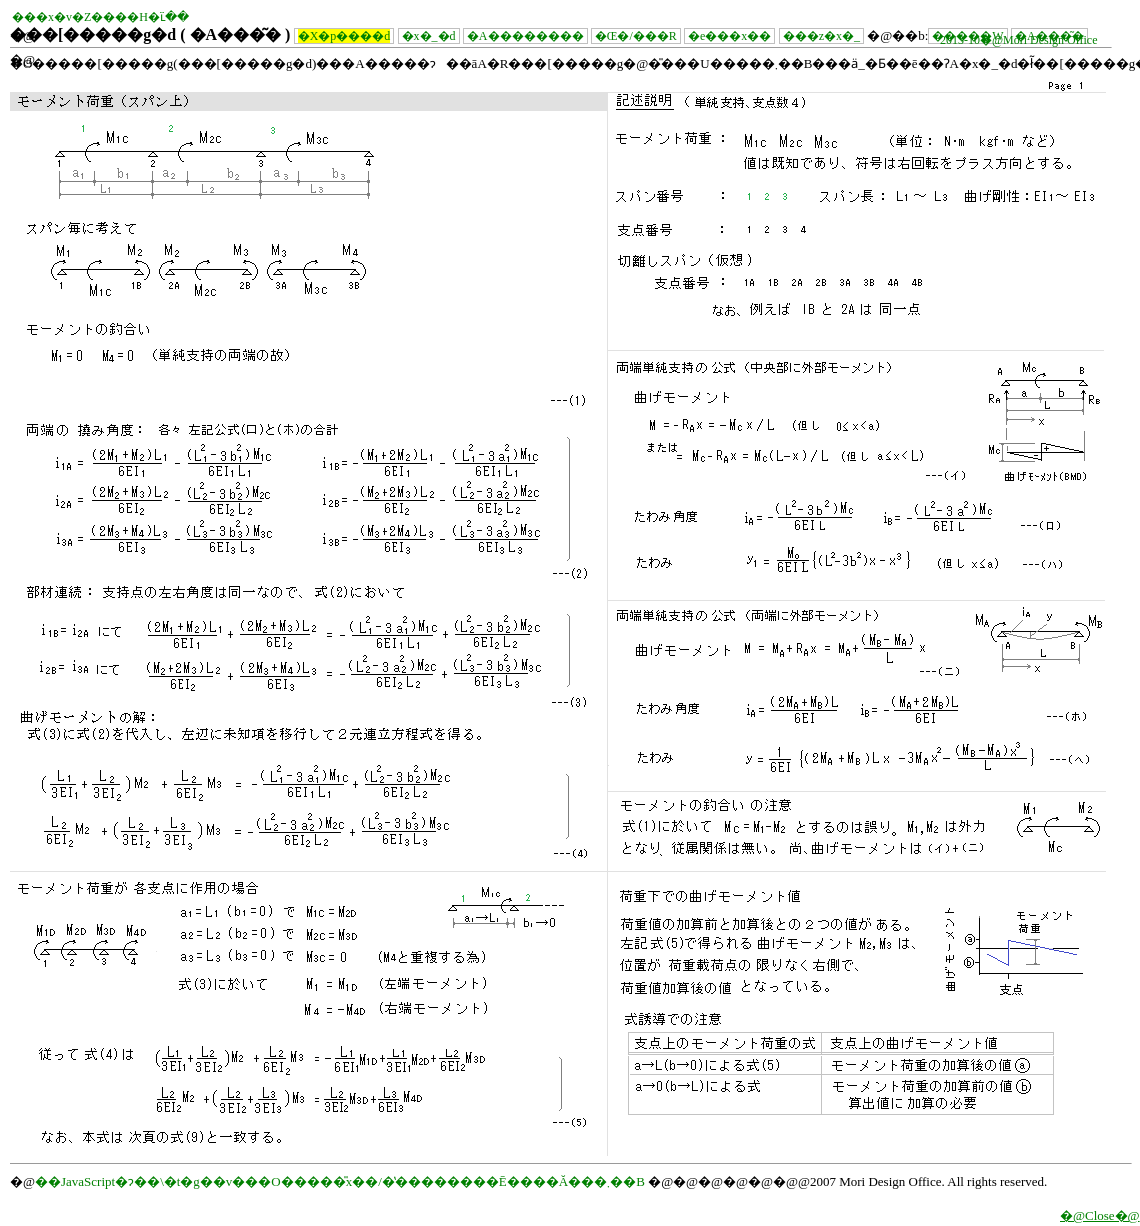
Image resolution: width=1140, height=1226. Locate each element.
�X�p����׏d (344, 36)
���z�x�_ (821, 36)
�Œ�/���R (636, 36)
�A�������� (525, 36)
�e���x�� (729, 36)
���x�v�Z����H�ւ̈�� (100, 17)
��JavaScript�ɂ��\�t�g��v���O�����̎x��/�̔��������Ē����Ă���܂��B (340, 1181)
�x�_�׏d (429, 36)
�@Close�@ (1100, 1215)
